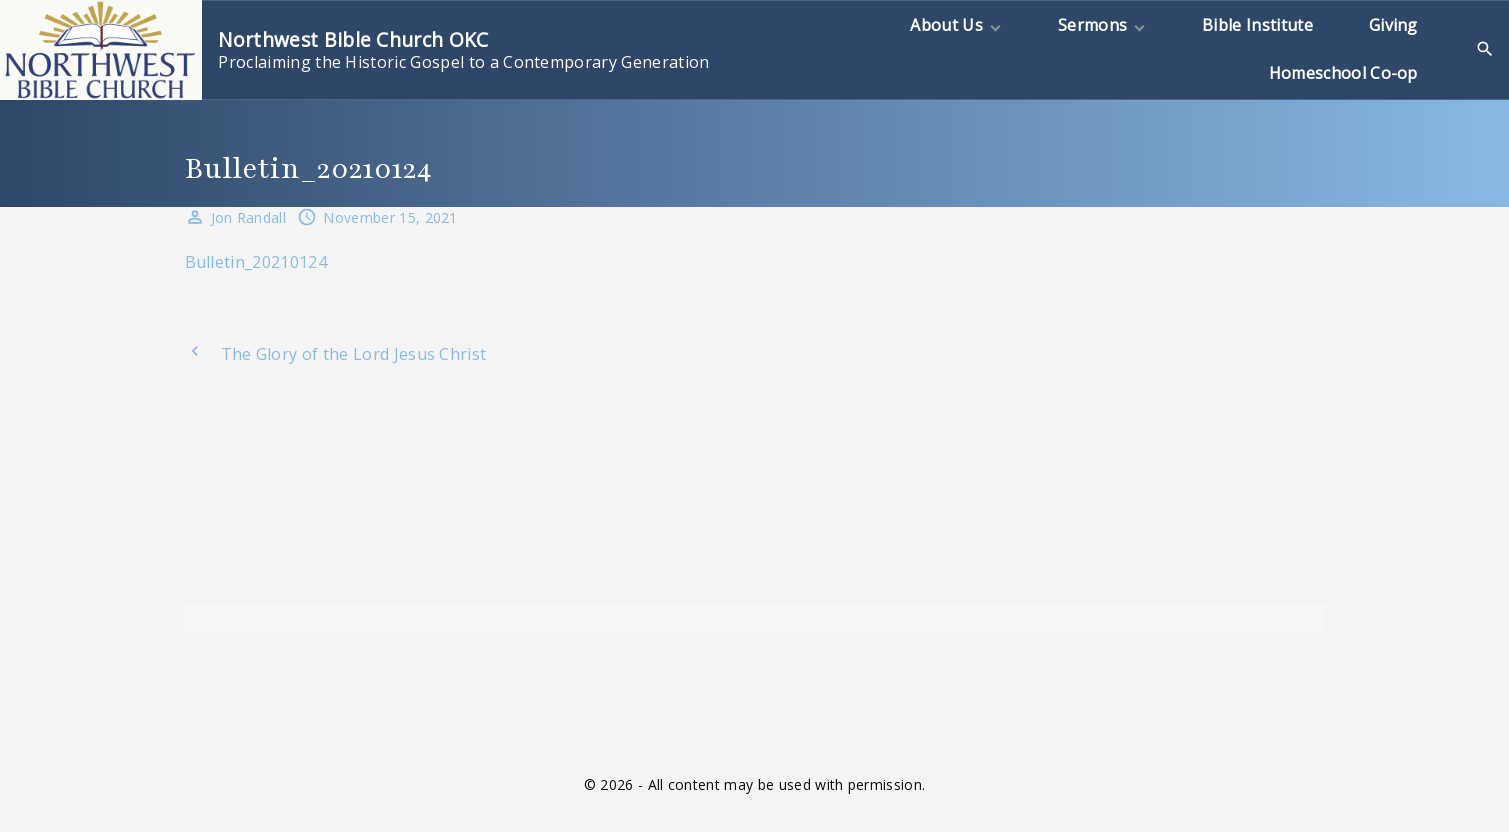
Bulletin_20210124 (256, 262)
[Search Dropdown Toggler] (1485, 49)
